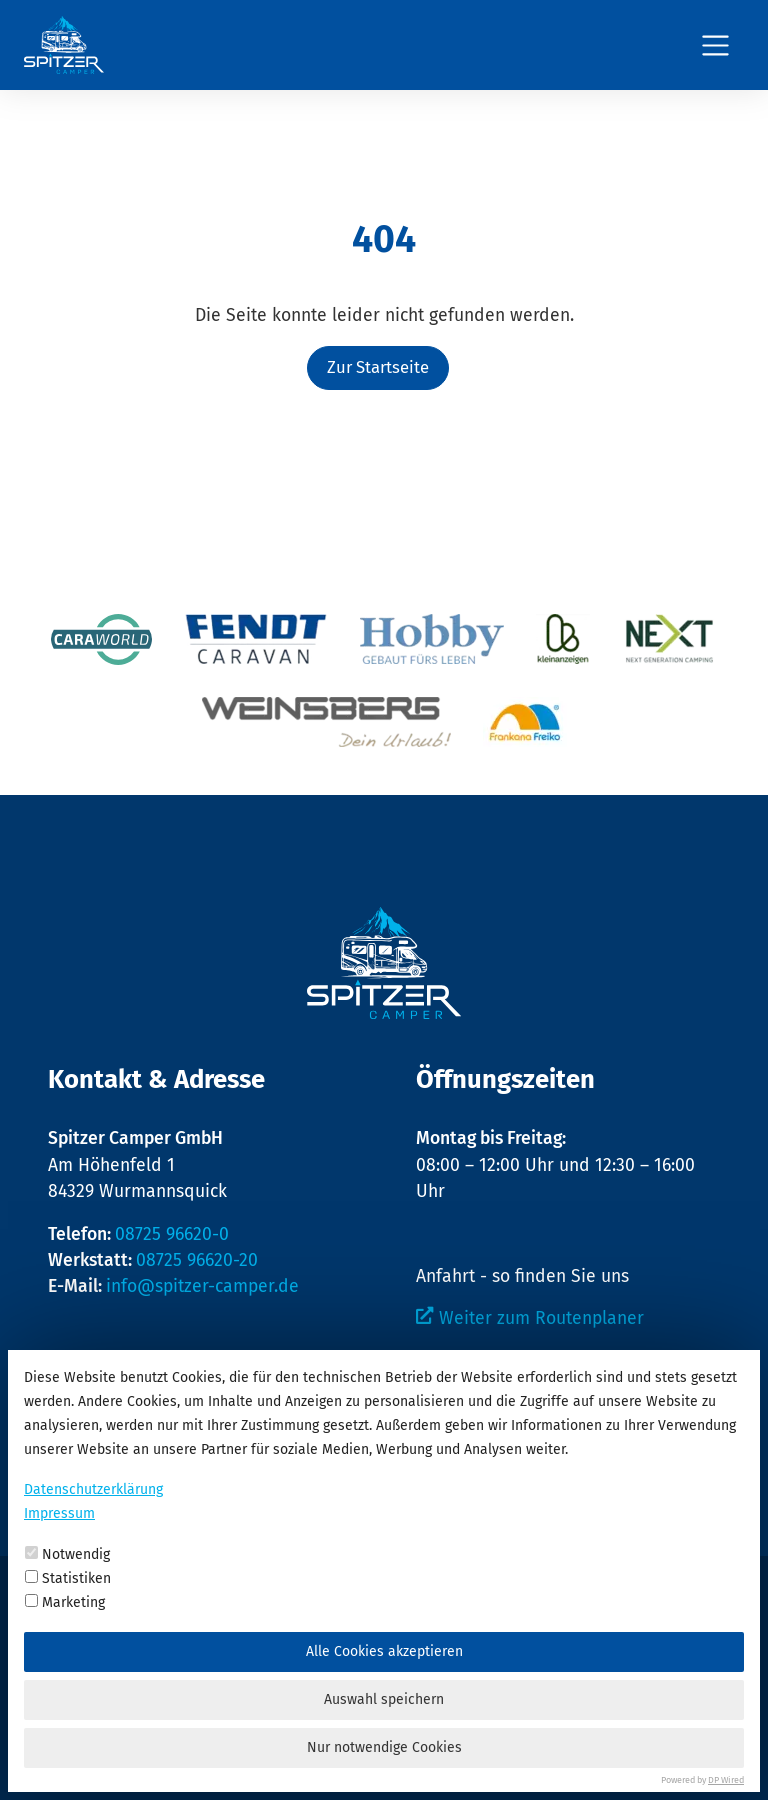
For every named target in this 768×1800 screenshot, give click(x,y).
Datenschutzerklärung (93, 1489)
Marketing (65, 1602)
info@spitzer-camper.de (202, 1286)
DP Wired (726, 1780)
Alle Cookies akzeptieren (384, 1651)
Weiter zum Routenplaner (541, 1318)
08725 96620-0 (172, 1234)
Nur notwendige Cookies (384, 1747)
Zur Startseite (378, 367)
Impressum (59, 1513)
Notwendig (67, 1554)
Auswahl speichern (384, 1699)
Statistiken (68, 1578)
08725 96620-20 (197, 1260)
